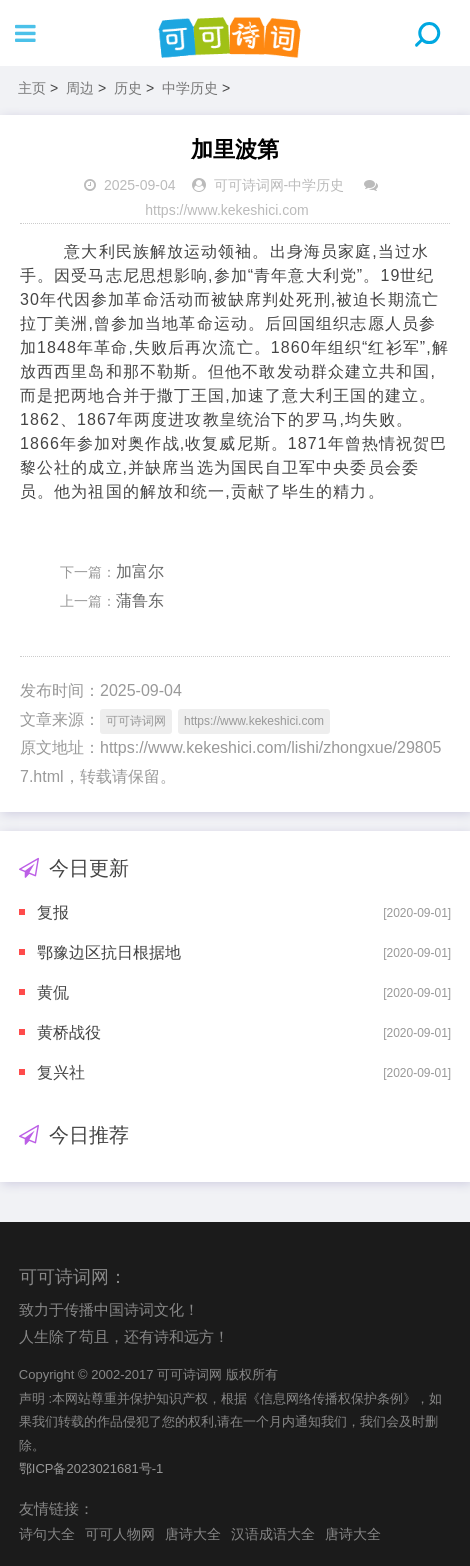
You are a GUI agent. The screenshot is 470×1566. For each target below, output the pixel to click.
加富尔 (140, 571)
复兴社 (61, 1072)
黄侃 (53, 992)
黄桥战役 (69, 1032)
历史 (128, 88)
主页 (32, 88)
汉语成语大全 (273, 1534)
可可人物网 (120, 1534)
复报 (53, 912)
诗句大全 (47, 1534)
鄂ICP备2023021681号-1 (91, 1468)
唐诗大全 (193, 1534)
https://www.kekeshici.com (226, 210)
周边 (80, 88)
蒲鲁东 (140, 600)
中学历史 (190, 88)
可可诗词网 (249, 185)
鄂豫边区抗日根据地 (109, 952)
